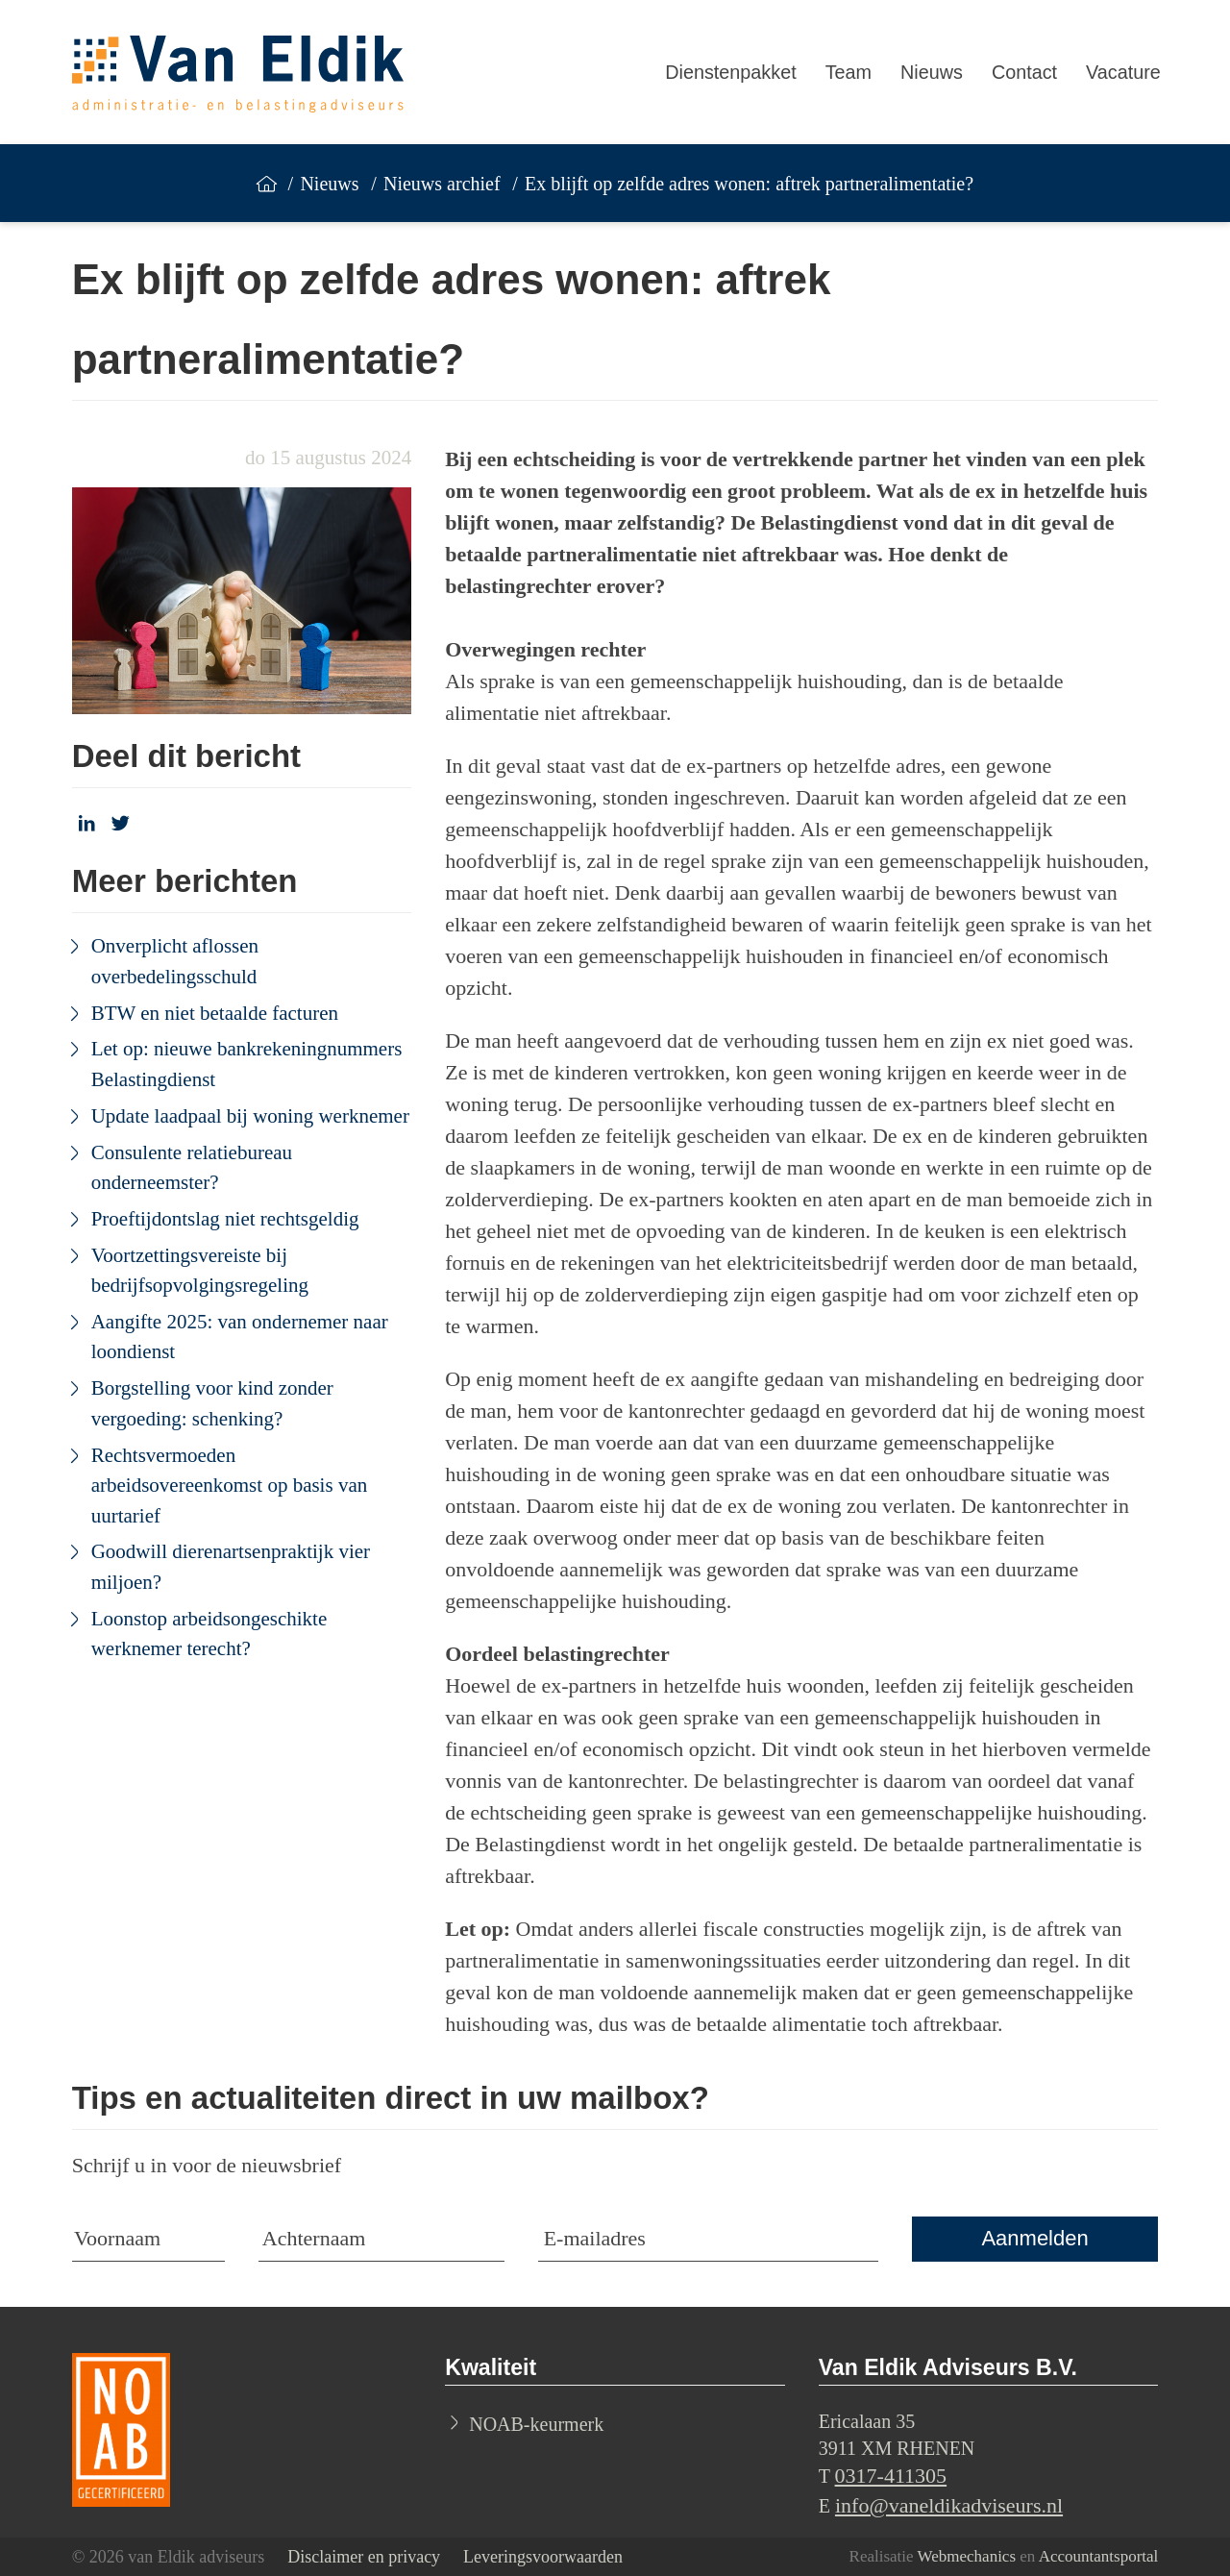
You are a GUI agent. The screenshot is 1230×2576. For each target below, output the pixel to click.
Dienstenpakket (730, 72)
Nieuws (931, 72)
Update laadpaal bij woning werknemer (250, 1115)
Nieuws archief (442, 183)
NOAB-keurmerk (536, 2424)
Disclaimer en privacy (363, 2556)
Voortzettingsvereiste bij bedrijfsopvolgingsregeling (199, 1271)
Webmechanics (967, 2556)
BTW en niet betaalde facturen (214, 1013)
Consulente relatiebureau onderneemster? (191, 1168)
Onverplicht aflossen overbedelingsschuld (174, 961)
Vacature (1123, 72)
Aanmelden (1034, 2238)
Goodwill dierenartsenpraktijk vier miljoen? (230, 1567)
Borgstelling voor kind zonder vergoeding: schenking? (212, 1403)
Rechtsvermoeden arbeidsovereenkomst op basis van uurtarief (229, 1485)
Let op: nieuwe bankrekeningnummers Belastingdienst (247, 1064)
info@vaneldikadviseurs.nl (949, 2505)
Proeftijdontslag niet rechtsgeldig (225, 1218)
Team (848, 72)
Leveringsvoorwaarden (543, 2556)
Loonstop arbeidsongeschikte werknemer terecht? (209, 1634)
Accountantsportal (1099, 2556)
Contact (1024, 72)
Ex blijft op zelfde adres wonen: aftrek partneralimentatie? (749, 183)
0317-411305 (891, 2476)
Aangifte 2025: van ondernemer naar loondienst (239, 1337)
